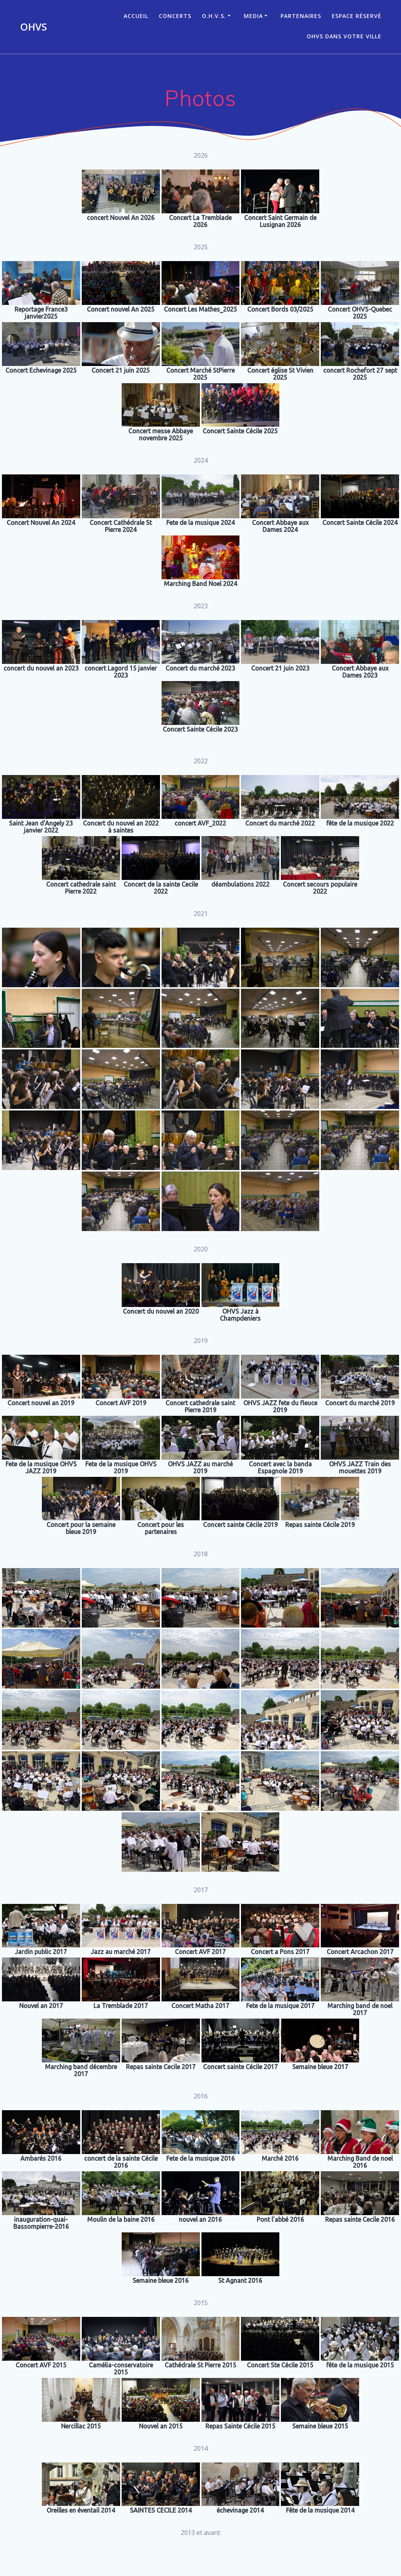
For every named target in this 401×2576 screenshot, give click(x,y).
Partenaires (301, 16)
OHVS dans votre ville (344, 36)
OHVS (33, 27)
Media (253, 16)
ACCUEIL (136, 16)
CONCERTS (175, 16)
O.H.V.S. (214, 16)
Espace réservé (356, 16)
